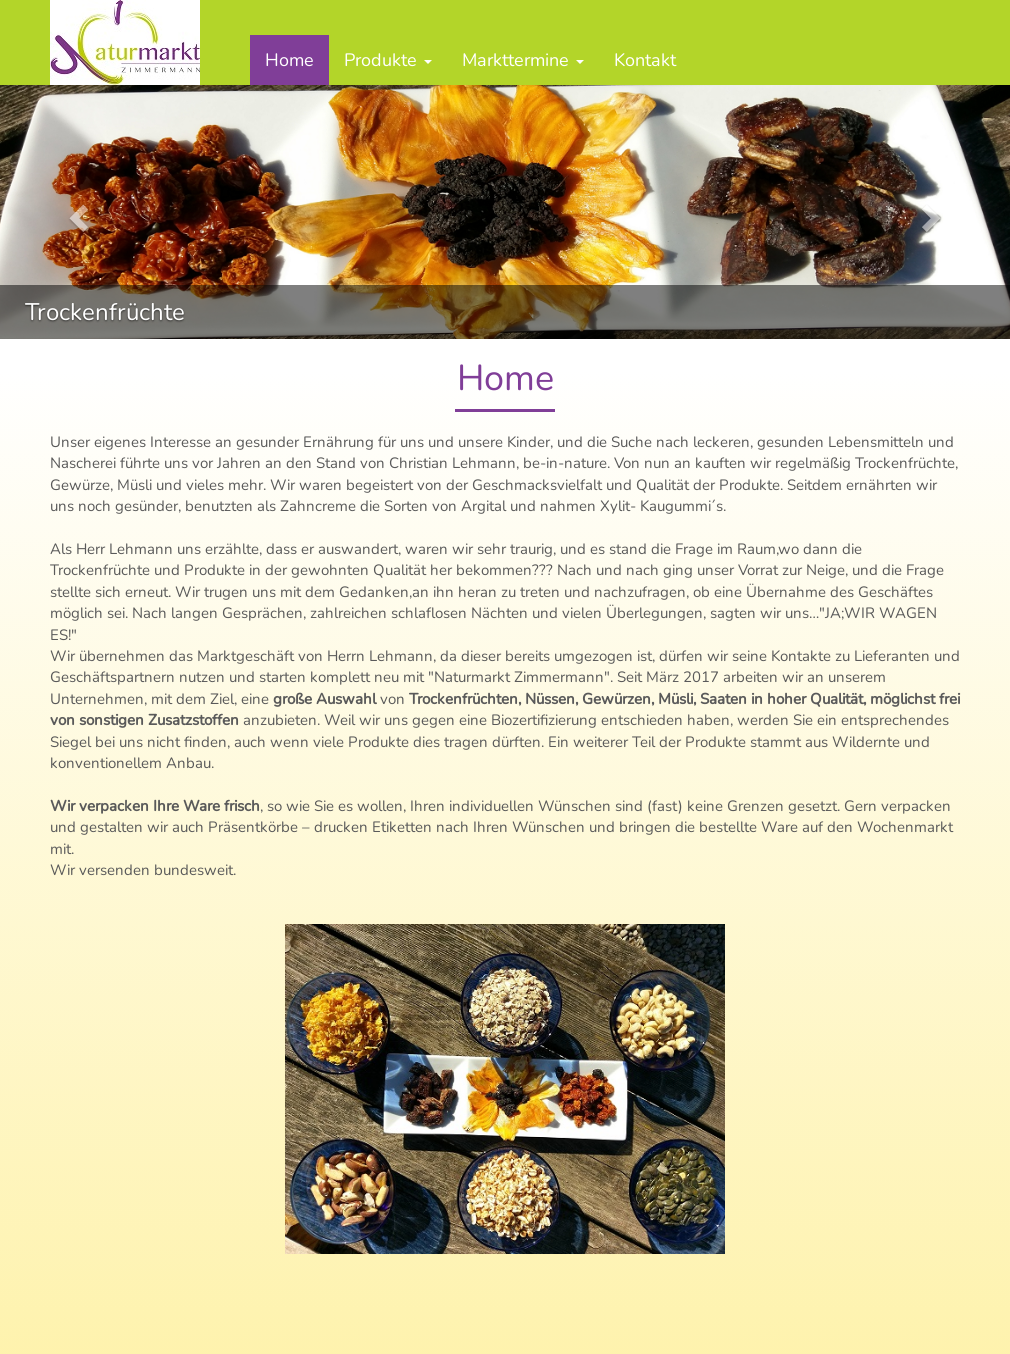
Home (289, 60)
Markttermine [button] (523, 60)
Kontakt (645, 60)
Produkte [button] (388, 60)
